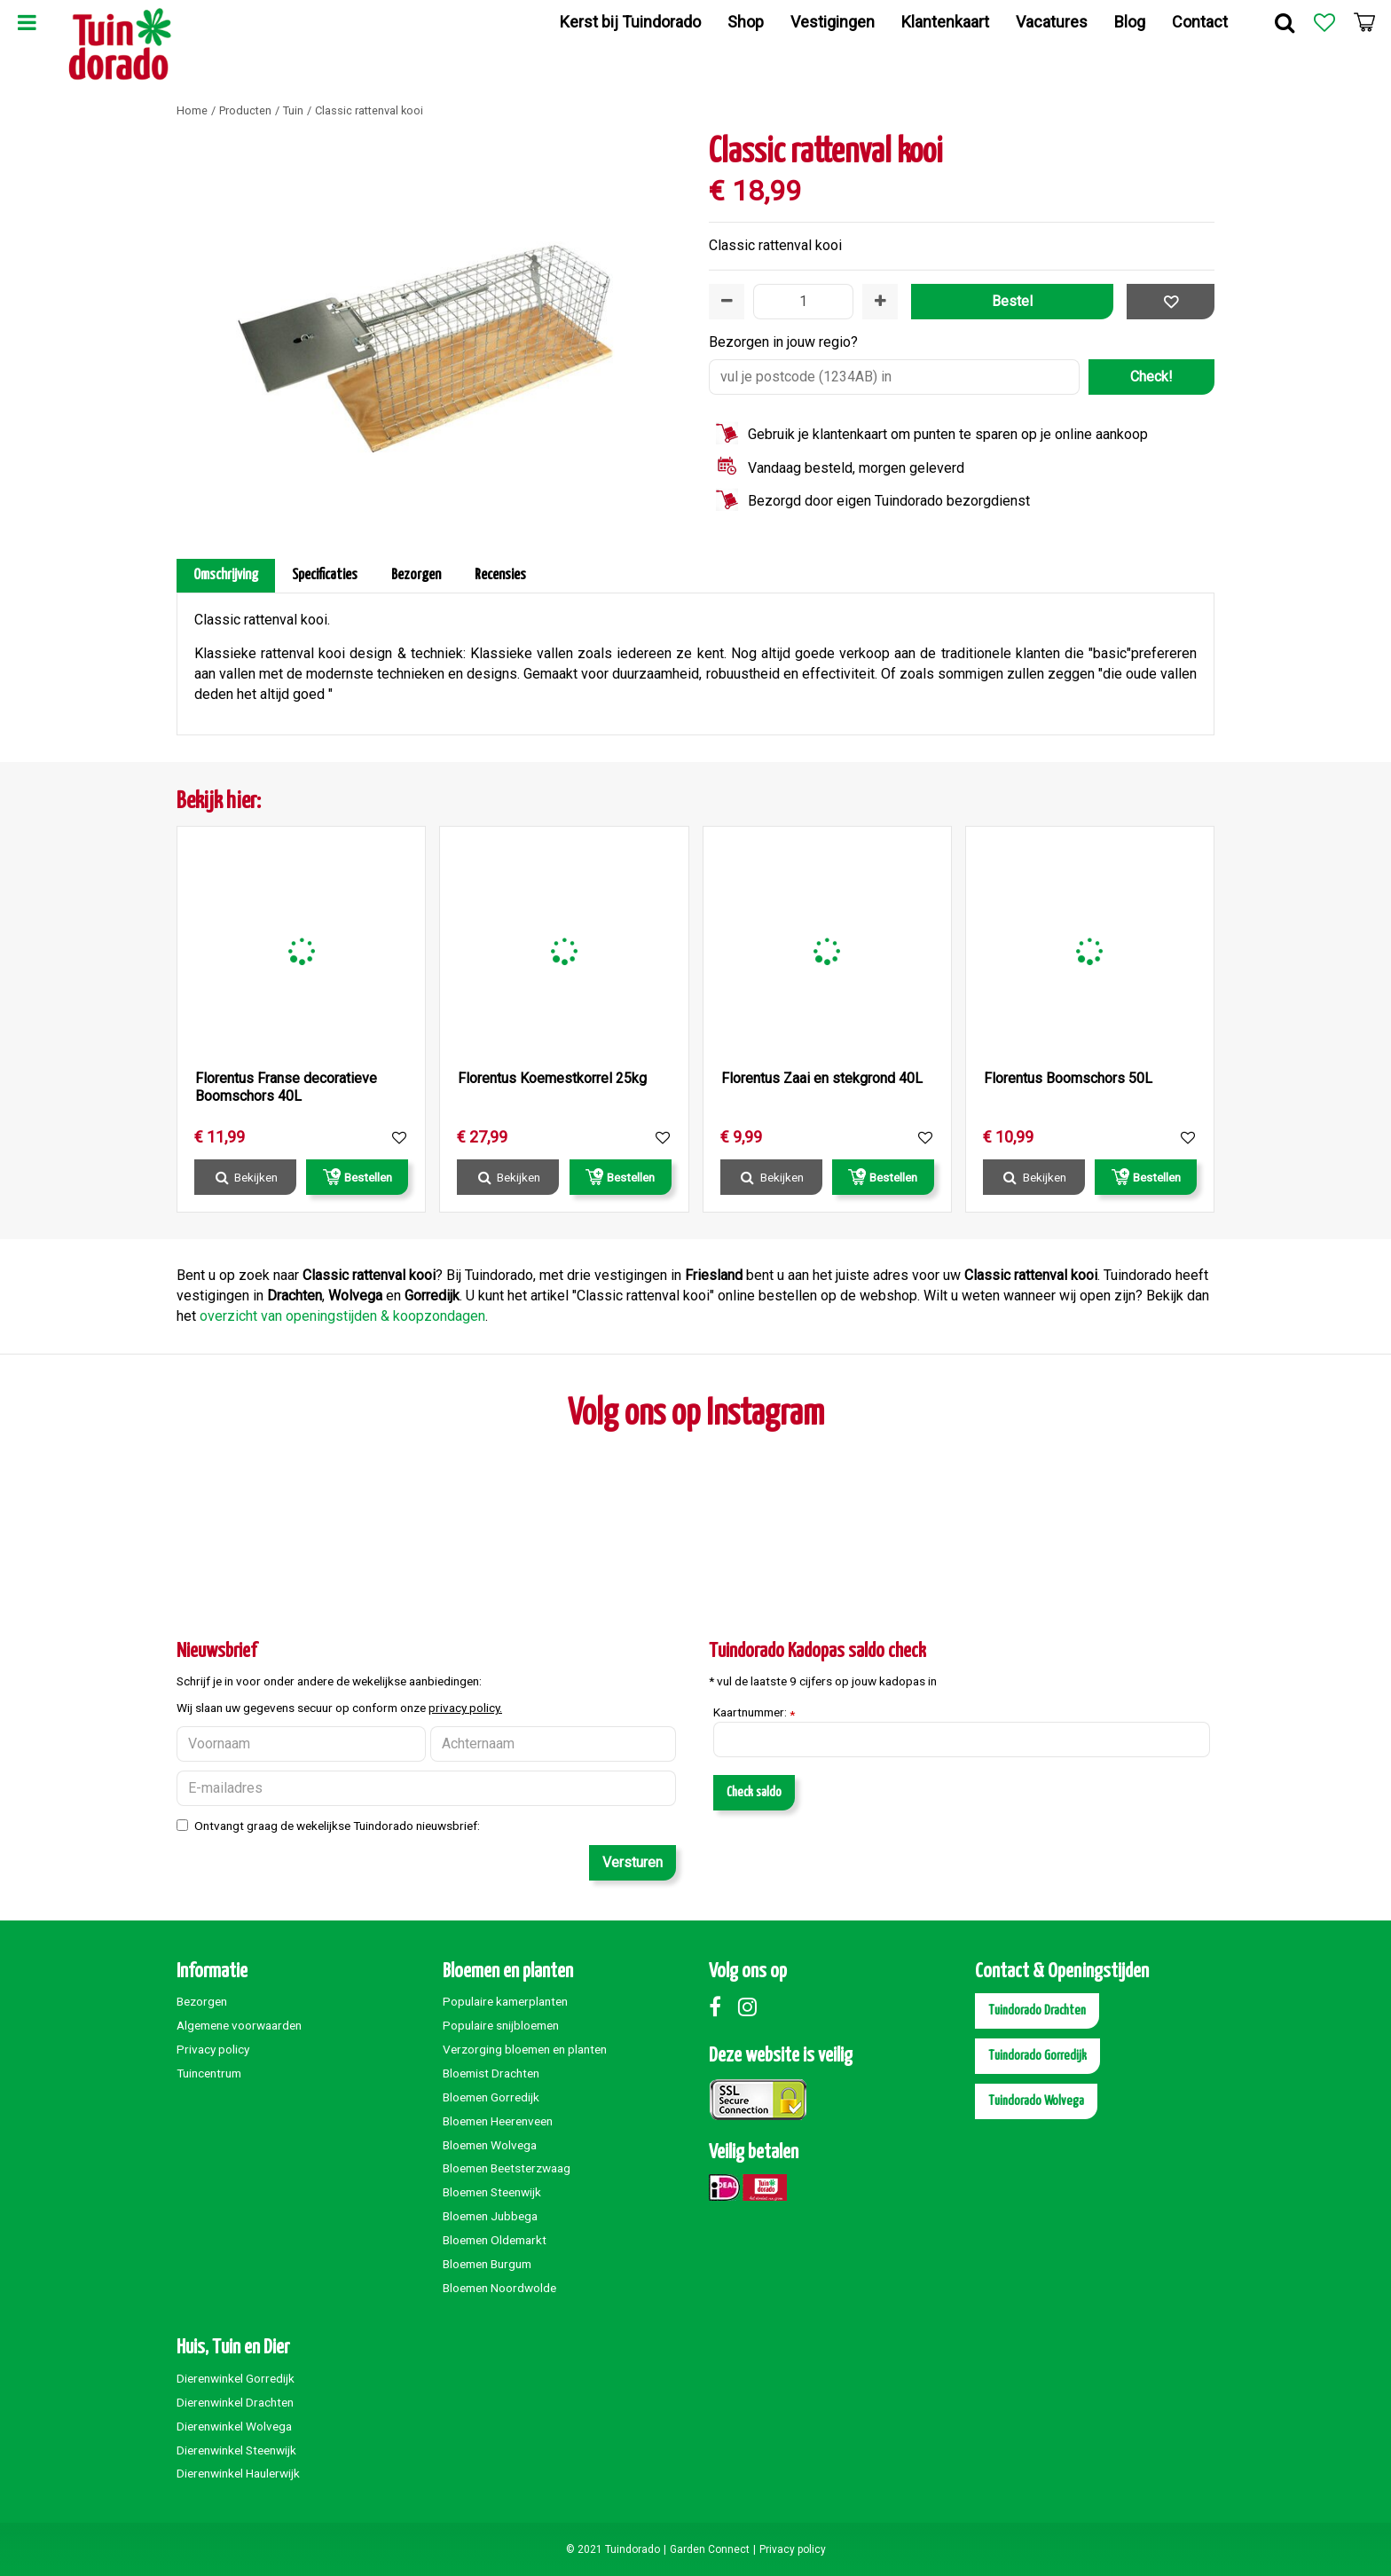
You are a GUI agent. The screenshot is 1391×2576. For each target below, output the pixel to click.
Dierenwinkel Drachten (235, 2402)
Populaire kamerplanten (505, 2001)
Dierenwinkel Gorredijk (236, 2378)
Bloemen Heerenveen (498, 2121)
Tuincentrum (209, 2073)
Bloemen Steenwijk (492, 2192)
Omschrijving (225, 575)
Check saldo (754, 1792)
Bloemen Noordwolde (499, 2288)
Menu (26, 22)
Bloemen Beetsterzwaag (506, 2168)
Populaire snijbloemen (501, 2025)
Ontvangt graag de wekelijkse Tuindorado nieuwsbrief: (337, 1825)
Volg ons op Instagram (696, 1414)
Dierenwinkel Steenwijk (236, 2450)
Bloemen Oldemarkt (494, 2240)
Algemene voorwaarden (239, 2025)
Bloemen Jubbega (490, 2216)
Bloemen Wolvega (490, 2145)
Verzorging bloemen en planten (525, 2049)
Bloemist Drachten (491, 2073)
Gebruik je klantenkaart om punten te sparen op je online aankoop (948, 434)
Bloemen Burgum (487, 2264)
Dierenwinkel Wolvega (234, 2426)
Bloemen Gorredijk (491, 2097)
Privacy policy (213, 2049)
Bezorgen (416, 575)
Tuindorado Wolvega (1036, 2101)
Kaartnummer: (754, 1713)
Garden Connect (710, 2549)
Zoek (1284, 22)
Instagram (751, 2006)
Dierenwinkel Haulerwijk (238, 2473)
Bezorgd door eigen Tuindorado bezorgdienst (889, 500)
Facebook (722, 2006)
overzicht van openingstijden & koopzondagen (342, 1316)
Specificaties (325, 575)
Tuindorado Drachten (1037, 2010)
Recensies (500, 575)
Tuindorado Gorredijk (1037, 2055)
